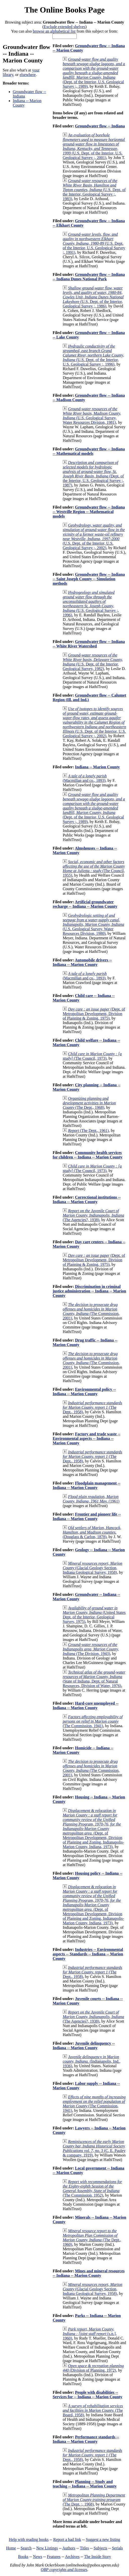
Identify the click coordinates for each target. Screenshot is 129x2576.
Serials (117, 2548)
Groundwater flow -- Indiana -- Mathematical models (89, 451)
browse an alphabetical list (54, 31)
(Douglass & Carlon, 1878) (92, 1532)
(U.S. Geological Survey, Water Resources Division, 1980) (93, 924)
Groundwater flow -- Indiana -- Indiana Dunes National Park (89, 276)
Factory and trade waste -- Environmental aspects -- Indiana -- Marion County (86, 1438)
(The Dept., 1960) (92, 2238)
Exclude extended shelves (64, 27)
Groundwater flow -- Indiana (100, 126)
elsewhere (28, 74)
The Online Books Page (64, 9)
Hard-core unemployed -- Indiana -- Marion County (85, 1705)
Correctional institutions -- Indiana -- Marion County (87, 1199)
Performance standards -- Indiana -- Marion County (86, 2439)
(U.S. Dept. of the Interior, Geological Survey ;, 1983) (94, 190)
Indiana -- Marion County (97, 767)
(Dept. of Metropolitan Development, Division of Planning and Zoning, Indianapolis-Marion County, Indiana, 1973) (93, 1828)
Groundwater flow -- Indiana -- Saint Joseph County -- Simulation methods (89, 579)
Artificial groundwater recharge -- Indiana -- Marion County (85, 904)
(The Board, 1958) (93, 2410)
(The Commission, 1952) (92, 2188)
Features (53, 2556)
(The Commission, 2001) (91, 1311)
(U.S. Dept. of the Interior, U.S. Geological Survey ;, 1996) (93, 355)
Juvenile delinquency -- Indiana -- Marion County (84, 2045)
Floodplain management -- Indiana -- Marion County (86, 1485)
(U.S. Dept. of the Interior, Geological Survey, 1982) (92, 662)
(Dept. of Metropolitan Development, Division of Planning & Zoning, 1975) (94, 1013)
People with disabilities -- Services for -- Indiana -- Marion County (87, 2394)
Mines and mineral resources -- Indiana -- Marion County (88, 2273)
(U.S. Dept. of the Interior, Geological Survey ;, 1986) (93, 297)
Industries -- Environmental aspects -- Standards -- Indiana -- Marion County (88, 1954)
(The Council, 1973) (92, 1056)
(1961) (91, 1498)
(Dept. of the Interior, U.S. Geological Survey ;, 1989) (94, 73)
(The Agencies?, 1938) (93, 1215)
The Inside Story (97, 2556)
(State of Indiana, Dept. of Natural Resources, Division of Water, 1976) (94, 1679)
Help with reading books (29, 2539)
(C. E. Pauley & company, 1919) (94, 2148)
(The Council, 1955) (94, 868)
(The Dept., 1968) (89, 1103)
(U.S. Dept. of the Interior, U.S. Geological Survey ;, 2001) (94, 146)
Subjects (100, 2548)
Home (11, 2548)
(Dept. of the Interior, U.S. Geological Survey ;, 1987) (93, 473)
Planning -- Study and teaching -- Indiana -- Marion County (85, 2483)
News (37, 2556)
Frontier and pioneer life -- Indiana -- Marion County (87, 1516)
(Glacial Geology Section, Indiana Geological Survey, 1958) (92, 1567)
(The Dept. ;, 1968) (94, 2499)
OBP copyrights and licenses (64, 2569)
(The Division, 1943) (91, 1649)
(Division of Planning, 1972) (93, 2368)
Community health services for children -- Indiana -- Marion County (87, 1154)
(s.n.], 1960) (90, 2333)
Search (26, 2548)
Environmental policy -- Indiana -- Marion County (84, 1391)
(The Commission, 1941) (92, 1721)
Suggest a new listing (103, 2539)
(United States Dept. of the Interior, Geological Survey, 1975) (94, 1615)
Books (23, 2556)
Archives (72, 2556)
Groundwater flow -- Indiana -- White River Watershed (89, 643)
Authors (68, 2548)
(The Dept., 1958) (92, 1407)
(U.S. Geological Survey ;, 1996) (91, 603)
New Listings (47, 2548)
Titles (84, 2548)
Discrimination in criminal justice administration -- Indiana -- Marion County (89, 1291)
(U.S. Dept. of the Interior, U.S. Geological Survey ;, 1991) (94, 243)
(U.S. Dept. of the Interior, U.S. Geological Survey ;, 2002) (94, 536)
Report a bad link (67, 2539)
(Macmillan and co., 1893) (85, 778)
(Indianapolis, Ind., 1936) (91, 2061)
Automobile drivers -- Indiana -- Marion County (82, 962)
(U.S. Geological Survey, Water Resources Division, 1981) (92, 416)
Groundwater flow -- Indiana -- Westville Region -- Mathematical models (89, 511)
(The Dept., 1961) (88, 1130)
